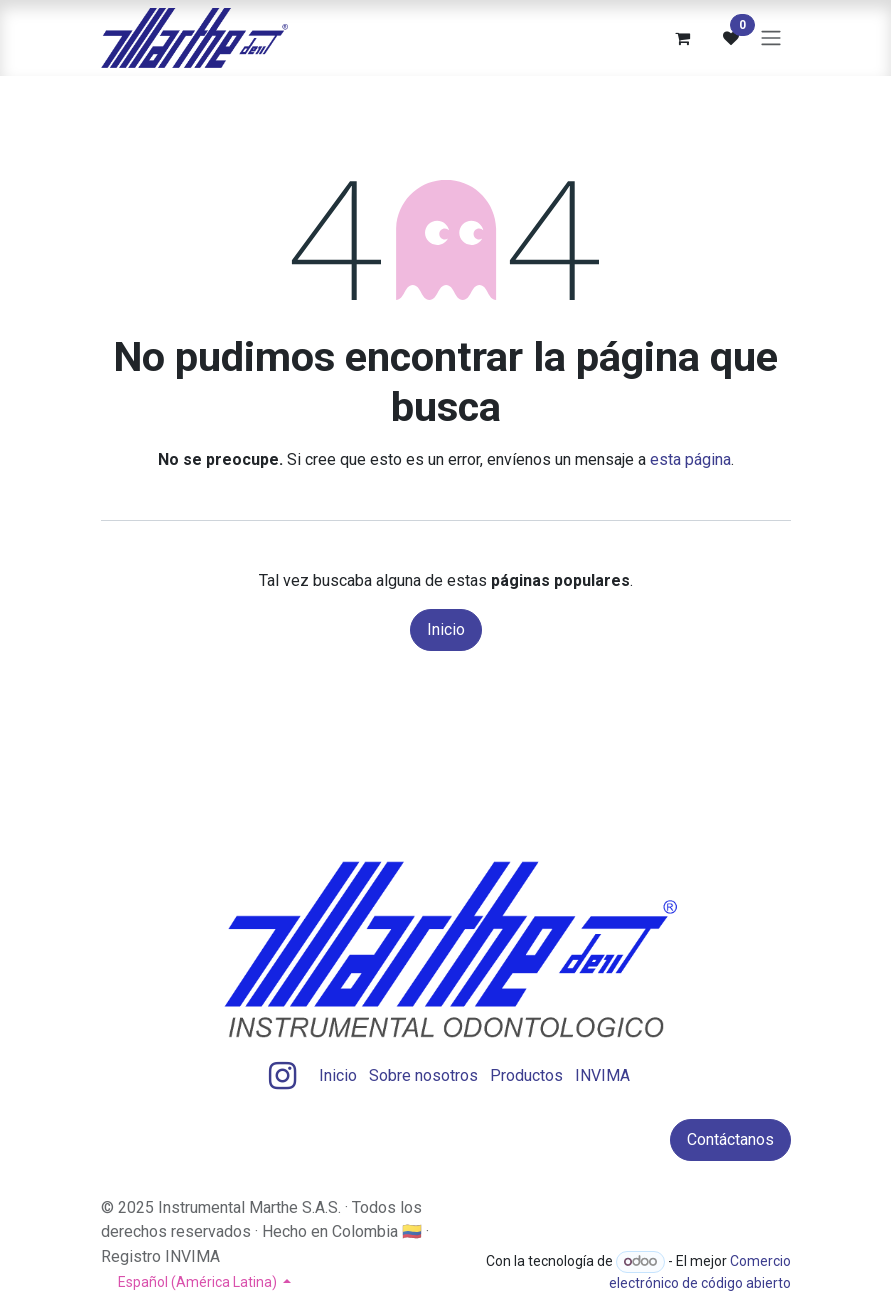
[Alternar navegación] (771, 38)
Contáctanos (730, 1139)
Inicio (446, 629)
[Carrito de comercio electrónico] (683, 38)
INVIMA (602, 1075)
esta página (690, 459)
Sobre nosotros (423, 1075)
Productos (526, 1075)
